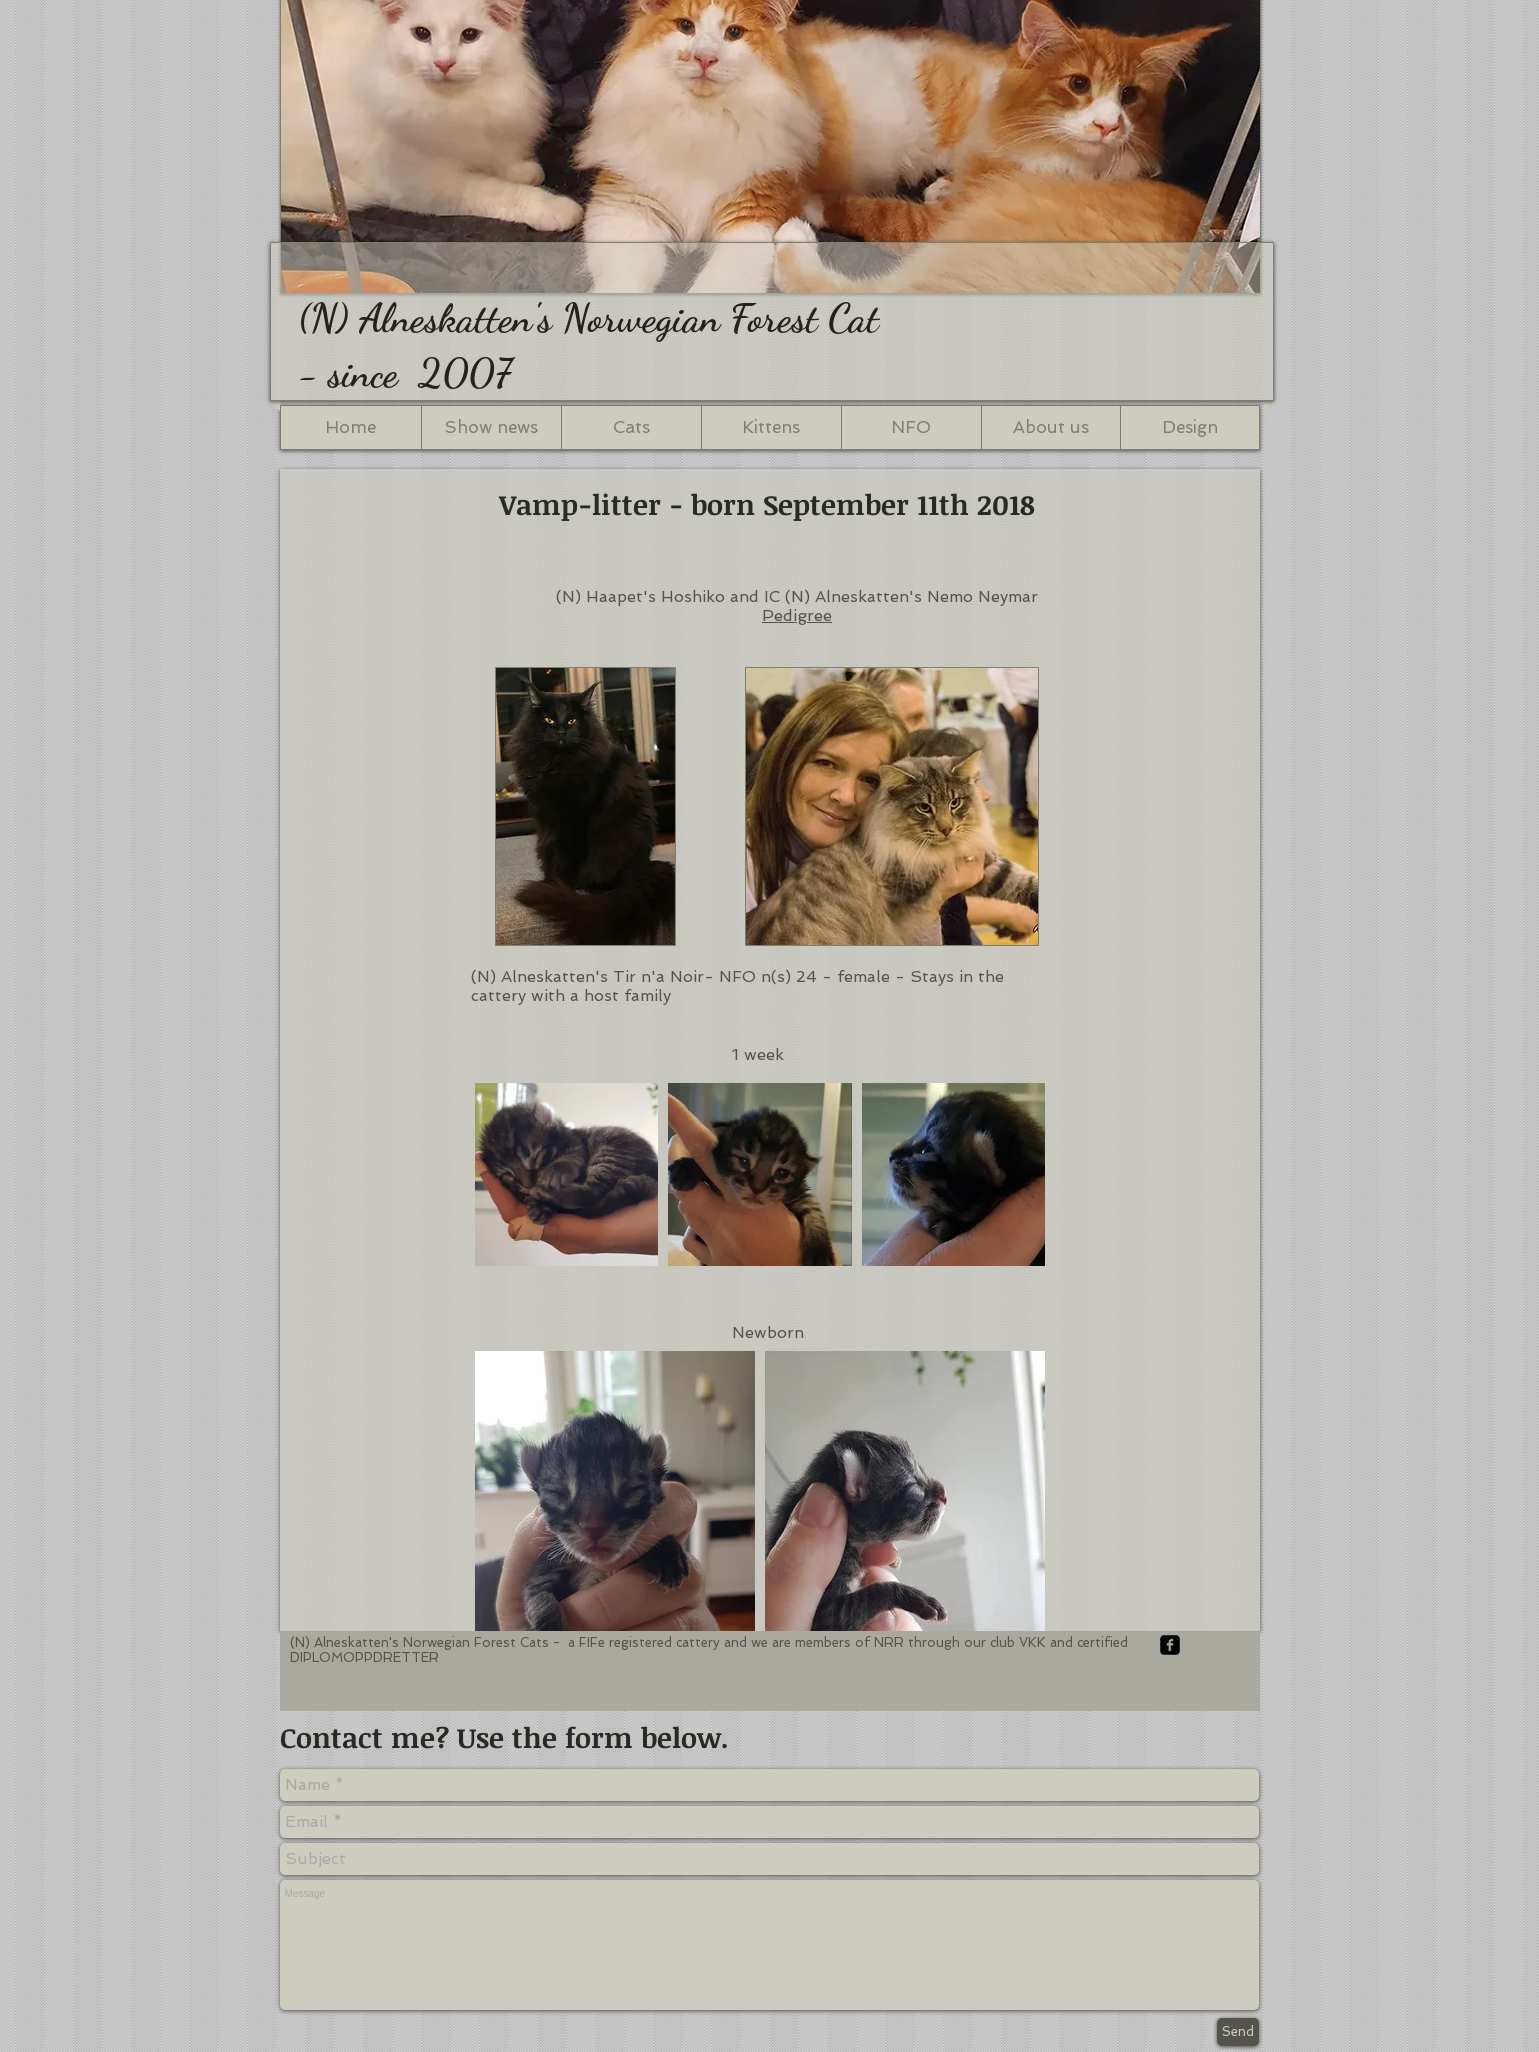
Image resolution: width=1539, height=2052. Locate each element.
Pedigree (797, 615)
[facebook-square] (1170, 1645)
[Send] (1238, 2032)
